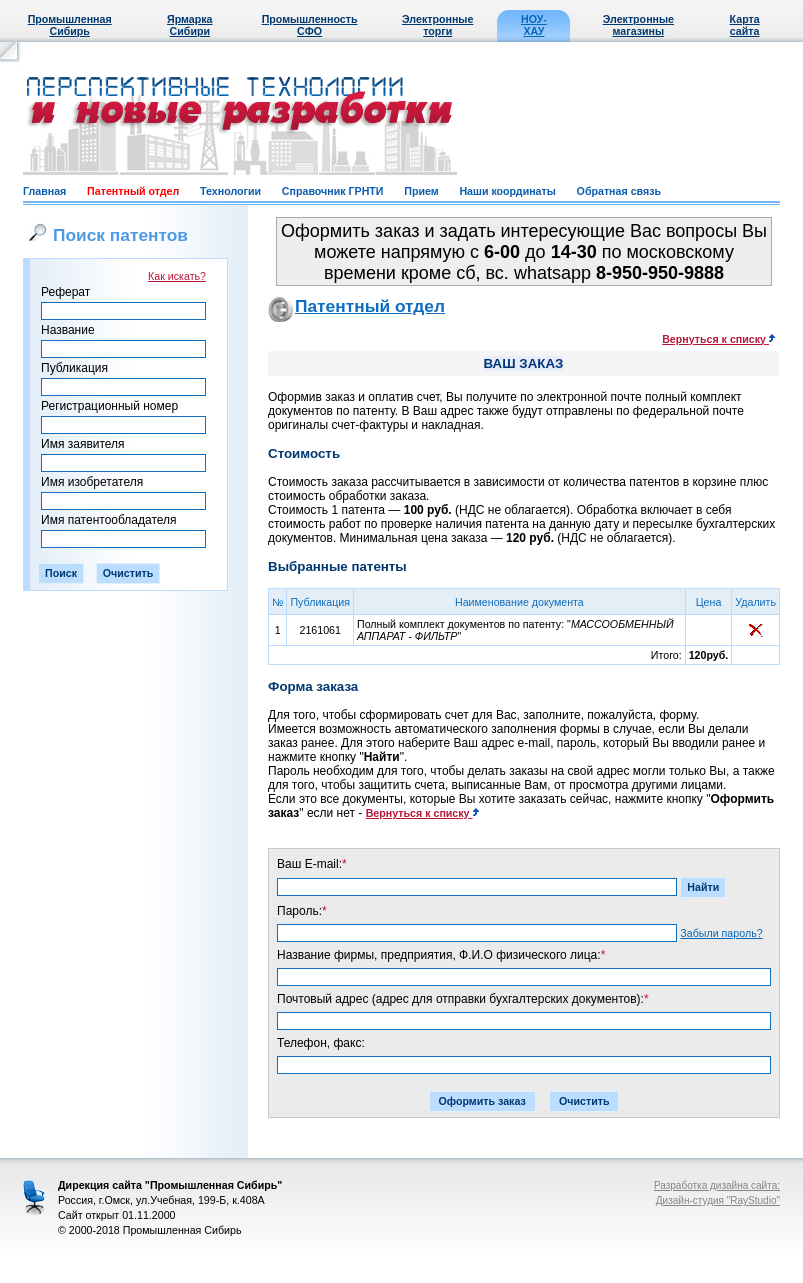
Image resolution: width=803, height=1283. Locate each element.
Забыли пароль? (721, 933)
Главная (44, 191)
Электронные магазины (638, 25)
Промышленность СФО (310, 25)
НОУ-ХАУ (534, 25)
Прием (421, 191)
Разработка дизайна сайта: (717, 1185)
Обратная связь (619, 191)
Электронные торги (437, 25)
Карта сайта (745, 25)
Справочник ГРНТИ (333, 191)
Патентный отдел (133, 191)
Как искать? (177, 276)
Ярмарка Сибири (189, 25)
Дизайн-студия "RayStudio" (718, 1200)
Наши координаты (507, 191)
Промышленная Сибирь (70, 25)
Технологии (230, 191)
